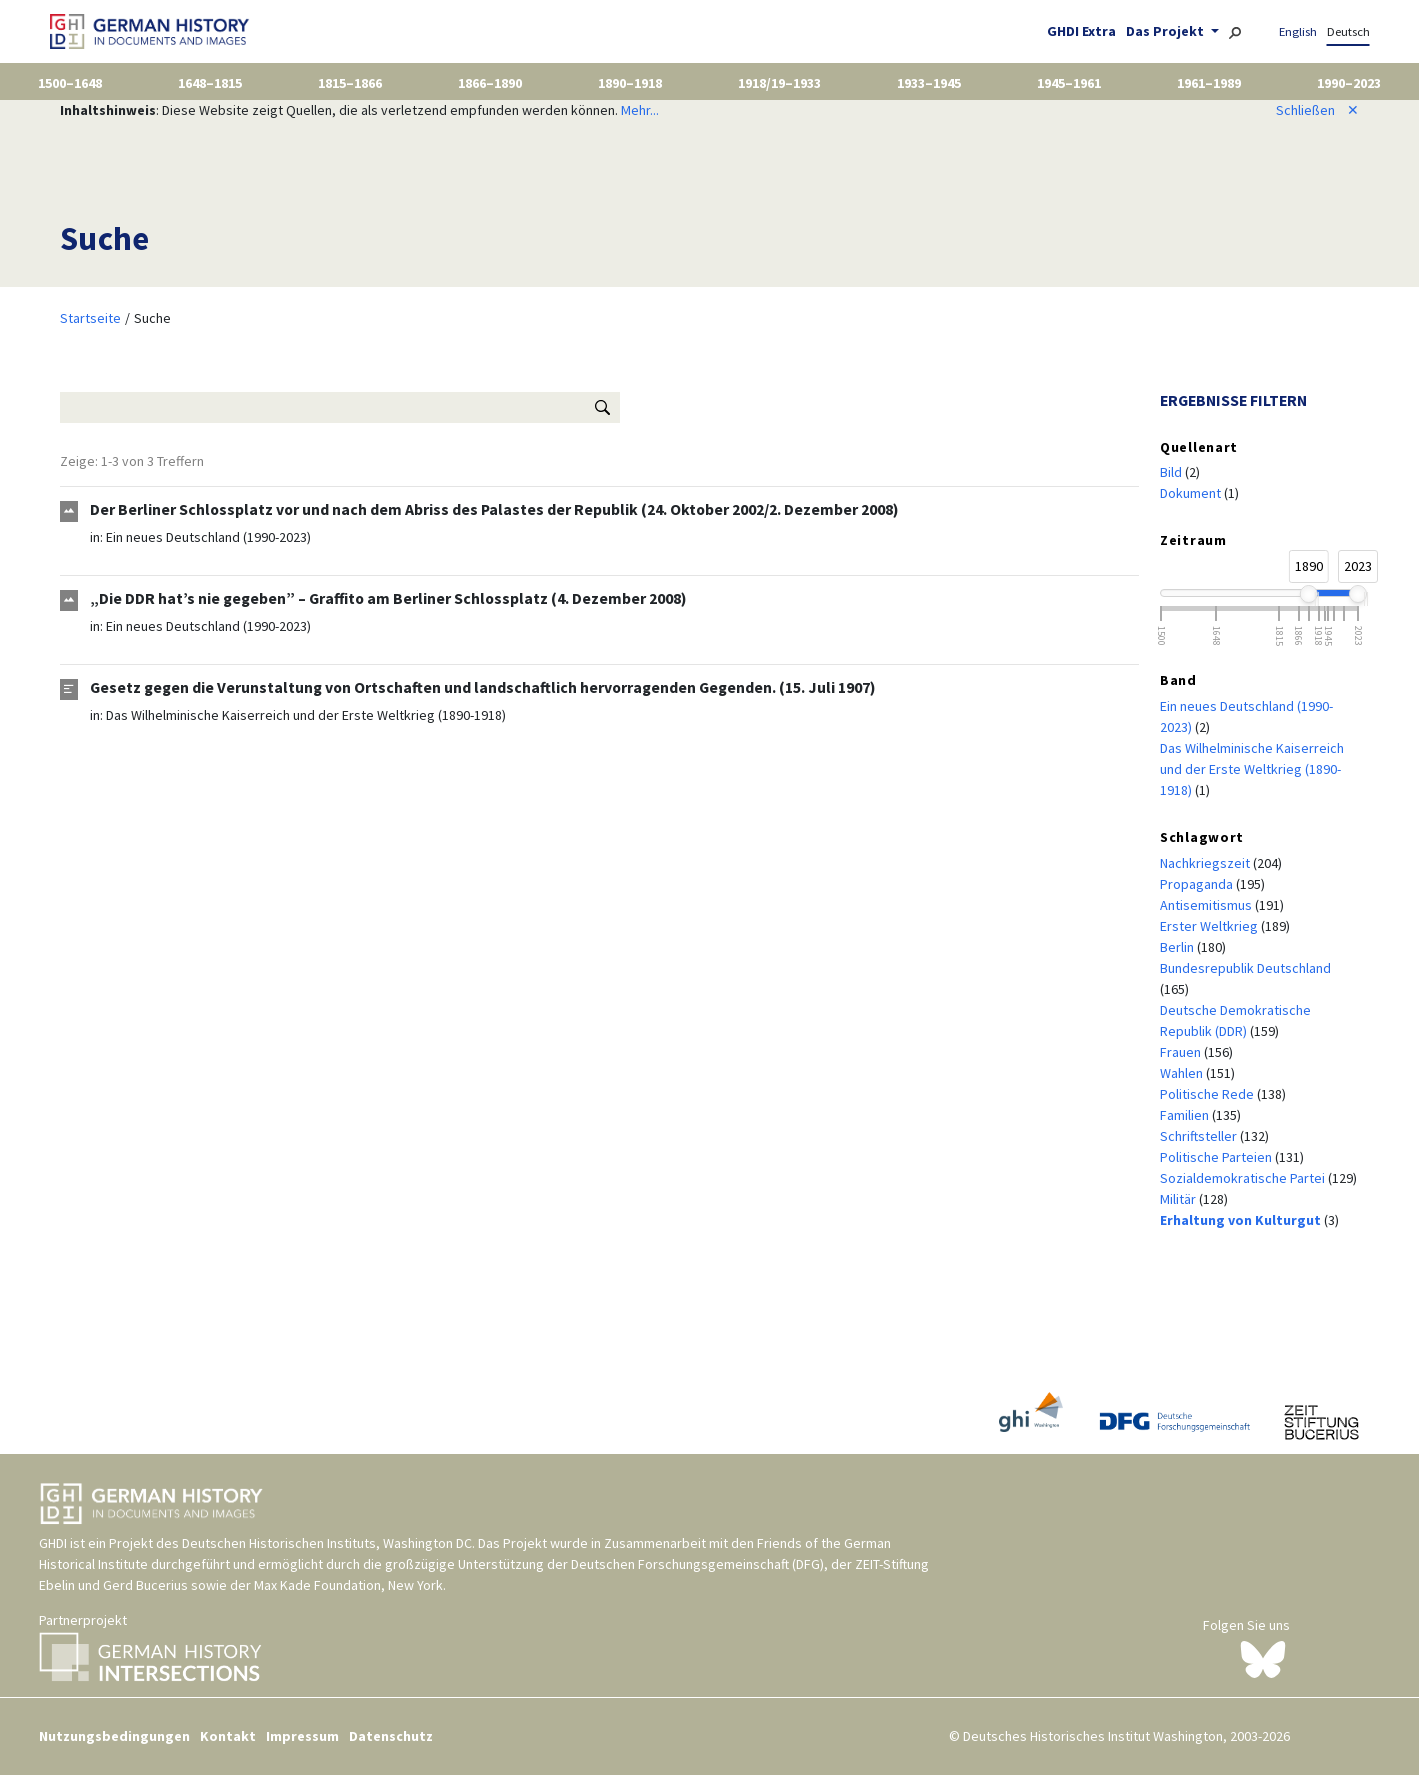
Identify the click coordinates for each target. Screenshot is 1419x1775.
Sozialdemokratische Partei (1244, 1178)
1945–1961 (1069, 83)
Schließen (1317, 110)
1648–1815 (210, 83)
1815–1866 (350, 83)
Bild (1172, 472)
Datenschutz (391, 1736)
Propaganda (1198, 884)
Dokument (1192, 493)
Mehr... (640, 110)
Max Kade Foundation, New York (348, 1585)
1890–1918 (630, 83)
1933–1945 (929, 83)
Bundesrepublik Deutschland (1245, 968)
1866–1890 (490, 83)
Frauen (1182, 1052)
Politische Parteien (1217, 1157)
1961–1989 (1209, 83)
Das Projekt (1166, 31)
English (1298, 31)
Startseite (90, 318)
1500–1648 (70, 83)
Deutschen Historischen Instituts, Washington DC (327, 1543)
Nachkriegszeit (1206, 863)
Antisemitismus (1207, 905)
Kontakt (228, 1736)
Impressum (302, 1736)
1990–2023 (1349, 83)
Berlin (1178, 947)
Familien (1186, 1115)
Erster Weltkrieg (1210, 926)
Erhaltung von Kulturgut (1242, 1220)
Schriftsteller (1200, 1136)
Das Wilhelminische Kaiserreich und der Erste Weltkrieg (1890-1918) (306, 715)
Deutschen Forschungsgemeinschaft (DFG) (697, 1564)
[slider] (1309, 594)
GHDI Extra (1081, 31)
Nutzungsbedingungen (114, 1736)
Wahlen (1183, 1073)
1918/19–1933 (779, 83)
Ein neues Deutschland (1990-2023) (208, 537)
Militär (1179, 1199)
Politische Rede (1208, 1094)
